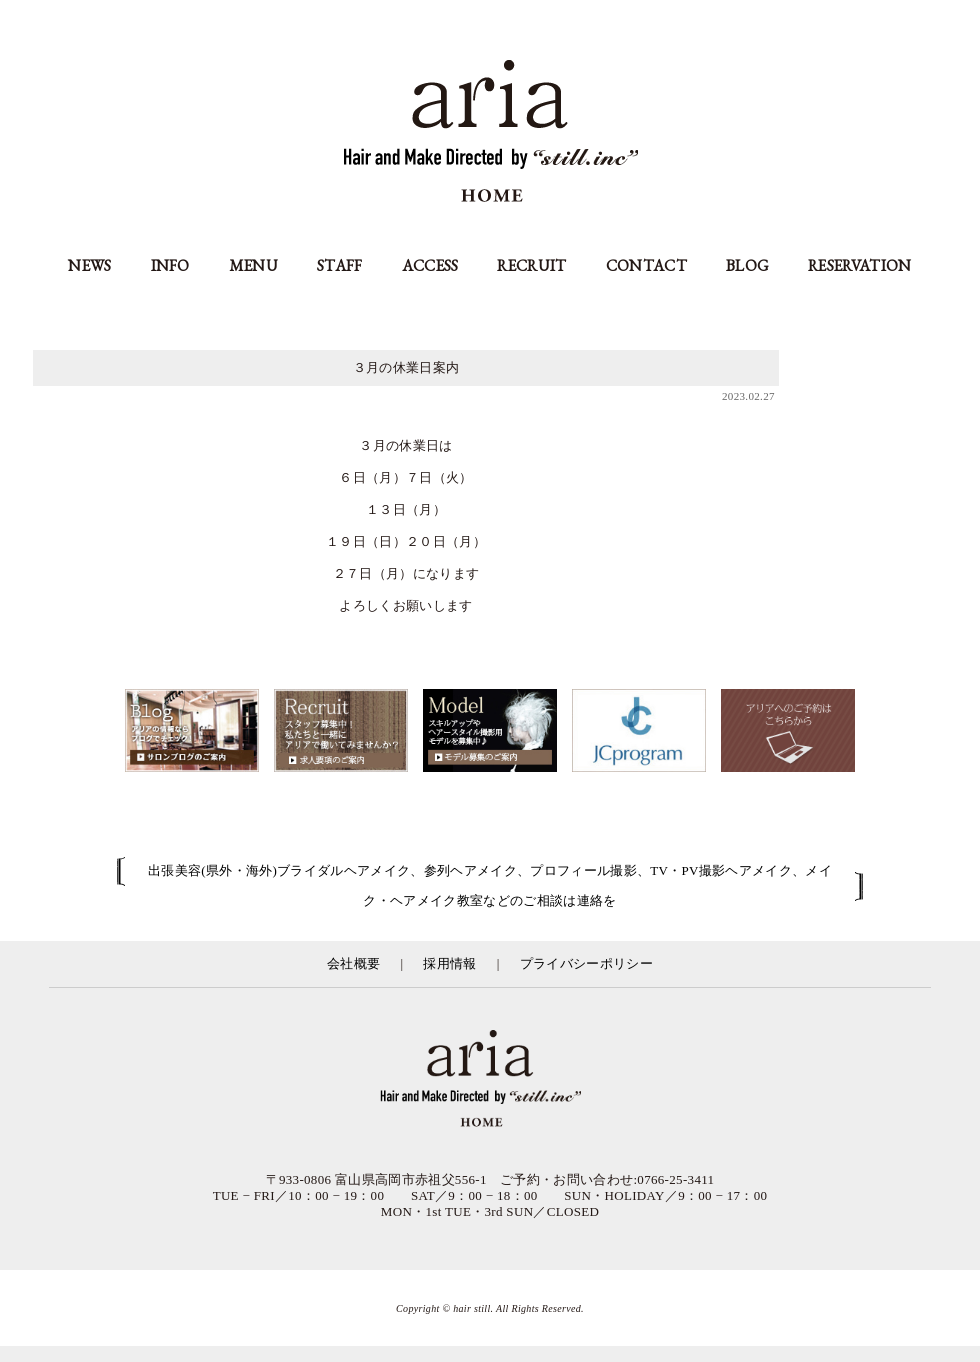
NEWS (89, 265)
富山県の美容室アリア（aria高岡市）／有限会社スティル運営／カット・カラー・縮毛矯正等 (490, 1080)
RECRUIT (531, 265)
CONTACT (646, 265)
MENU (253, 265)
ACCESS (430, 265)
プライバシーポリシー (586, 963)
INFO (170, 265)
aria (490, 133)
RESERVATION (860, 265)
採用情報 (449, 963)
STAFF (340, 265)
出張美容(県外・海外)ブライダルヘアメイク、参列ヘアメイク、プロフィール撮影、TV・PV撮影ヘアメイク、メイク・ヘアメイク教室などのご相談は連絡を (490, 885)
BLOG (747, 265)
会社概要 (353, 963)
